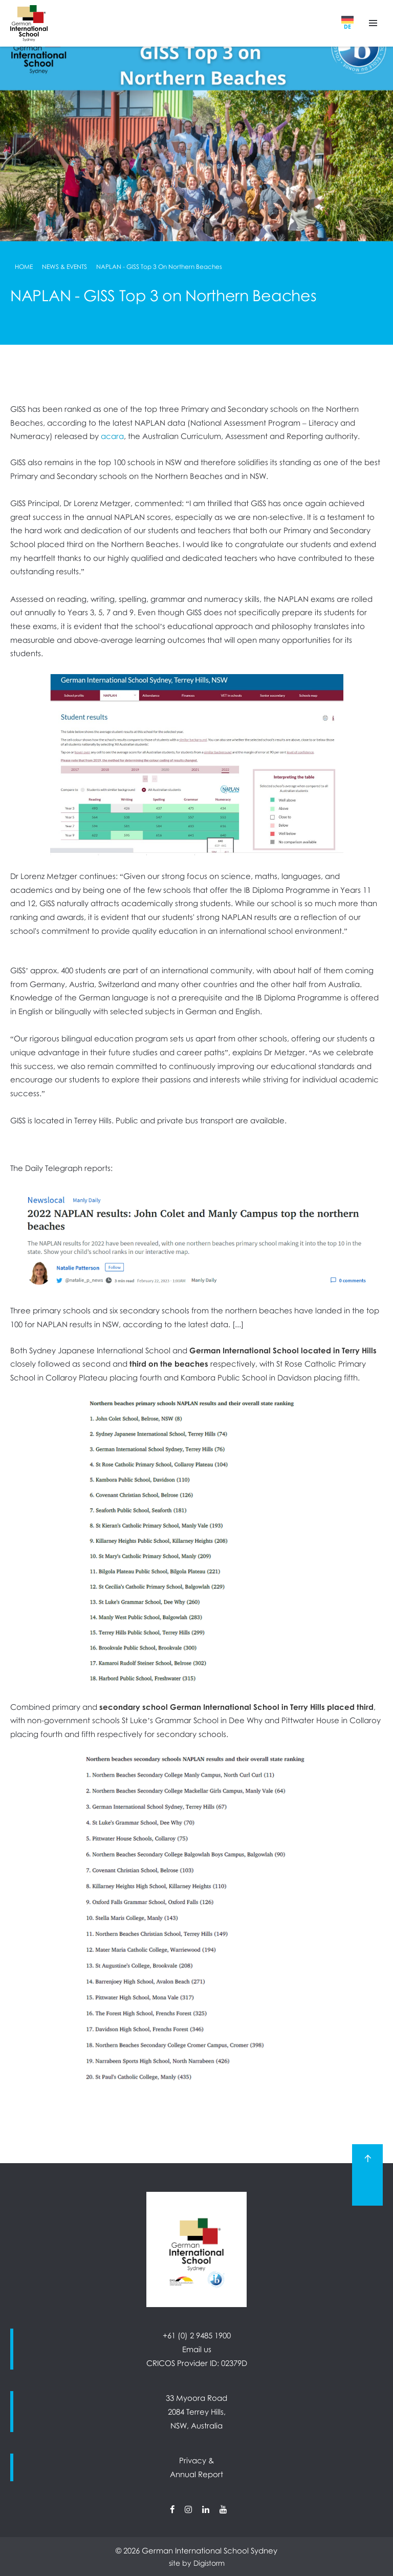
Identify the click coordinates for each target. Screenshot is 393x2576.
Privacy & (196, 2460)
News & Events (64, 266)
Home (24, 266)
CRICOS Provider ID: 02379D (196, 2363)
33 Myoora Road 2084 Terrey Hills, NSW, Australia (196, 2411)
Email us (196, 2349)
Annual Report (196, 2474)
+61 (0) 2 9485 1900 (197, 2335)
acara (112, 436)
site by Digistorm (197, 2563)
